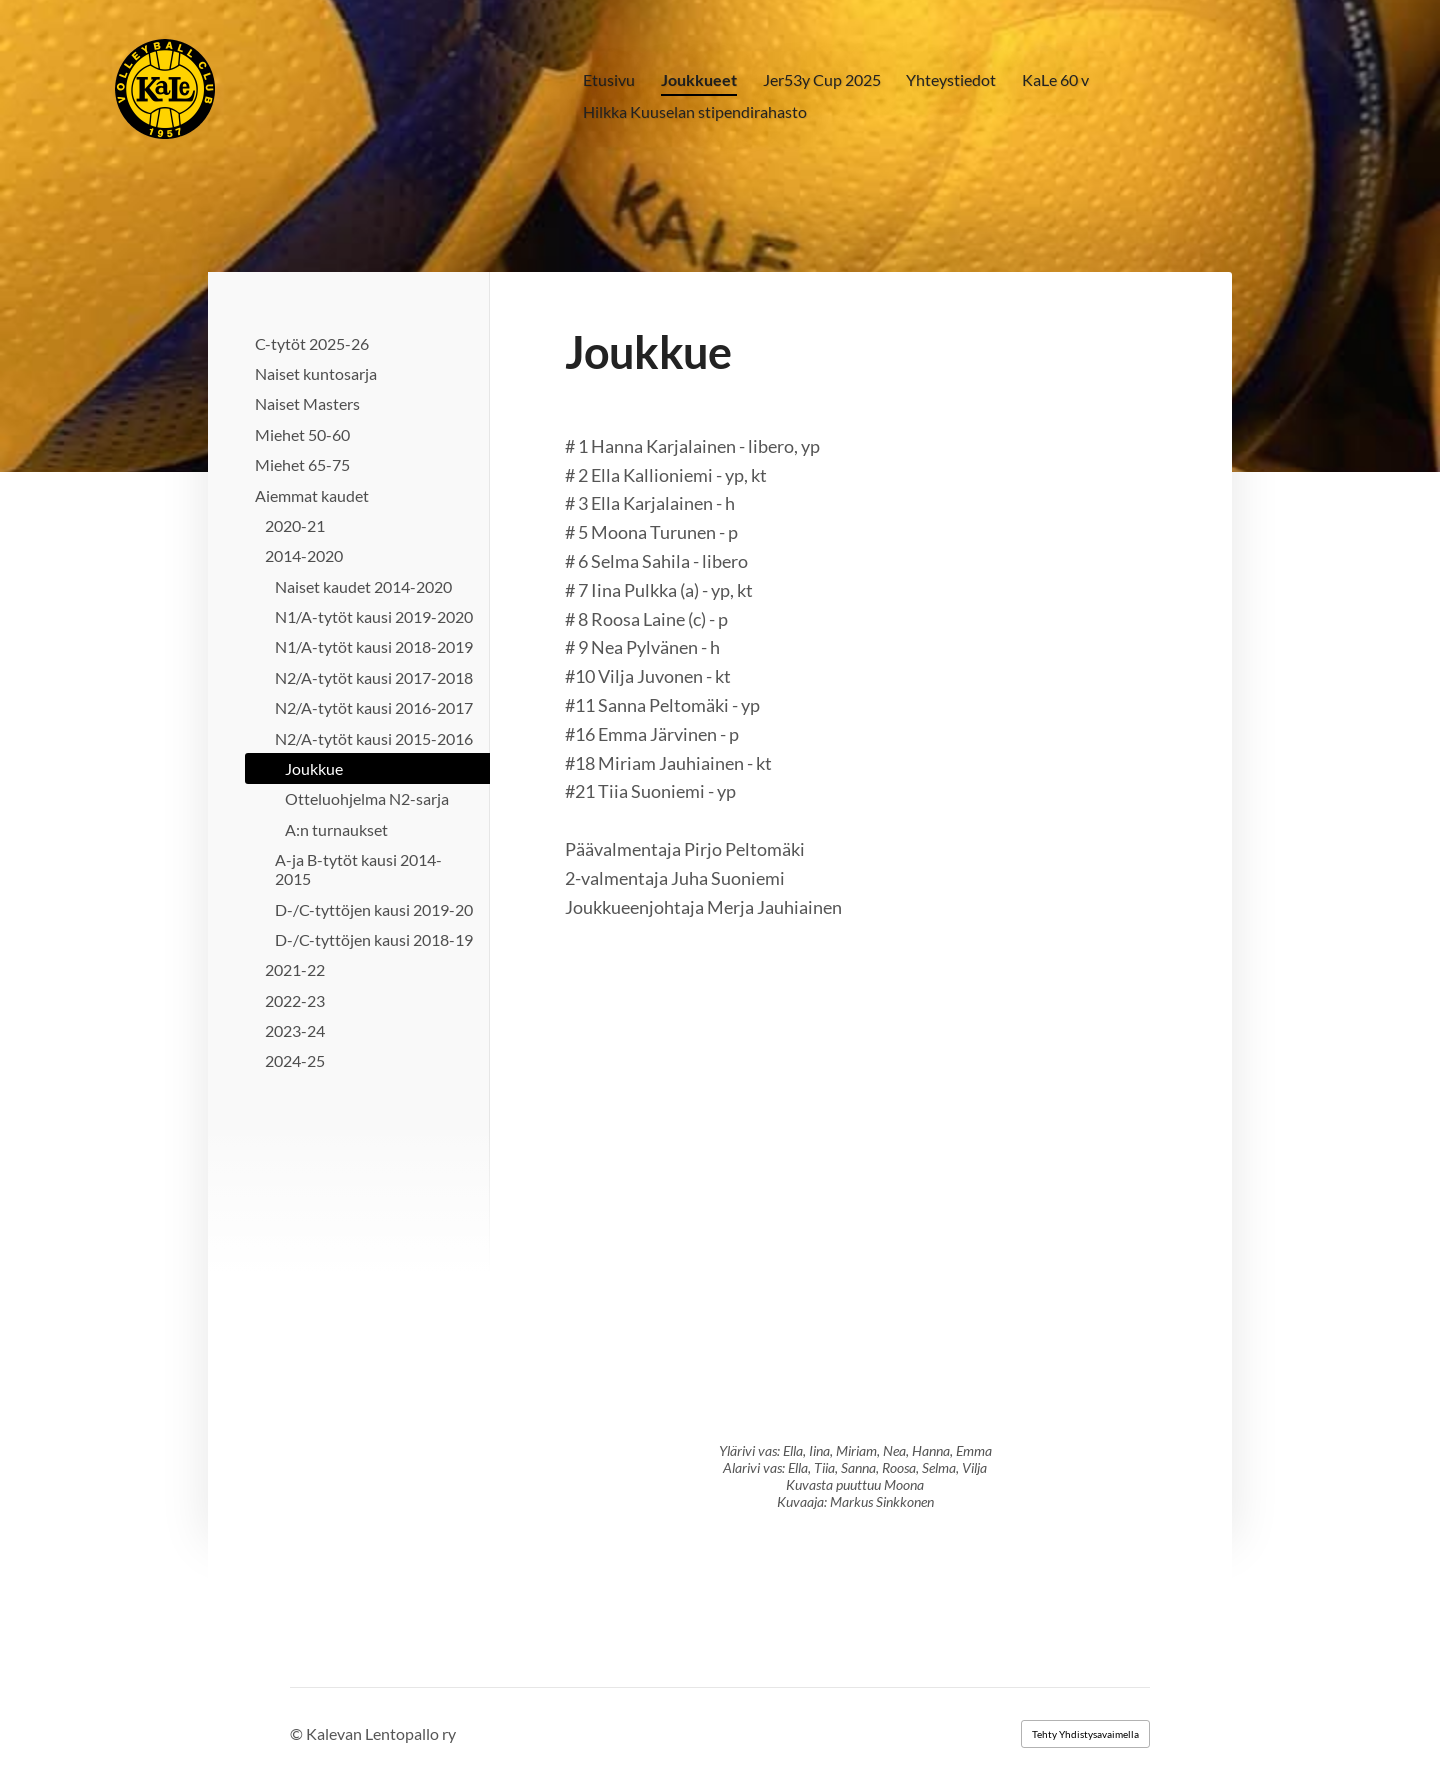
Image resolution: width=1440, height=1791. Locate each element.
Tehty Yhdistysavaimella (1085, 1734)
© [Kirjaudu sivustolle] (298, 1733)
